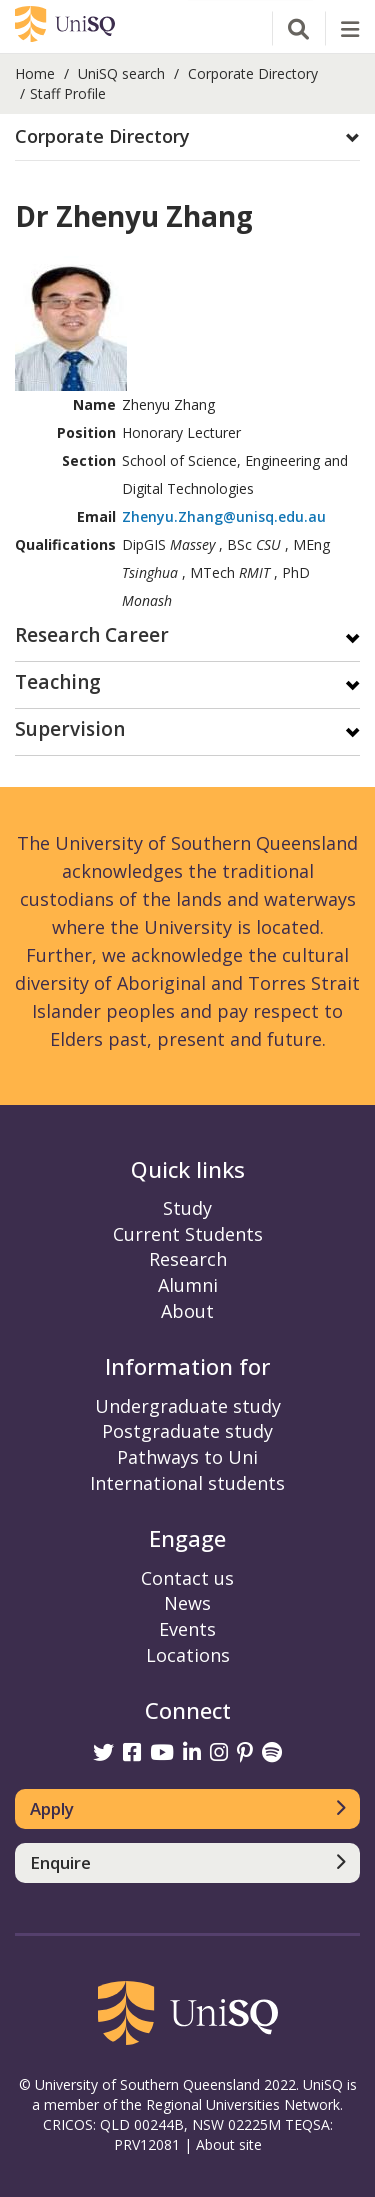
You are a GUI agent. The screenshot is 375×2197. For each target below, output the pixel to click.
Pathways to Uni (187, 1457)
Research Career (92, 636)
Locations (188, 1655)
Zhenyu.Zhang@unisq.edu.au (224, 516)
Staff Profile (68, 93)
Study (187, 1208)
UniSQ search (121, 73)
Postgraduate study (187, 1431)
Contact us (187, 1578)
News (187, 1603)
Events (187, 1629)
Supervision (70, 730)
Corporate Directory (253, 73)
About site (229, 2144)
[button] (187, 137)
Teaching (58, 683)
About (187, 1311)
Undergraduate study (188, 1406)
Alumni (188, 1285)
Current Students (188, 1234)
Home (35, 73)
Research (188, 1259)
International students (187, 1483)
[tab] (187, 137)
